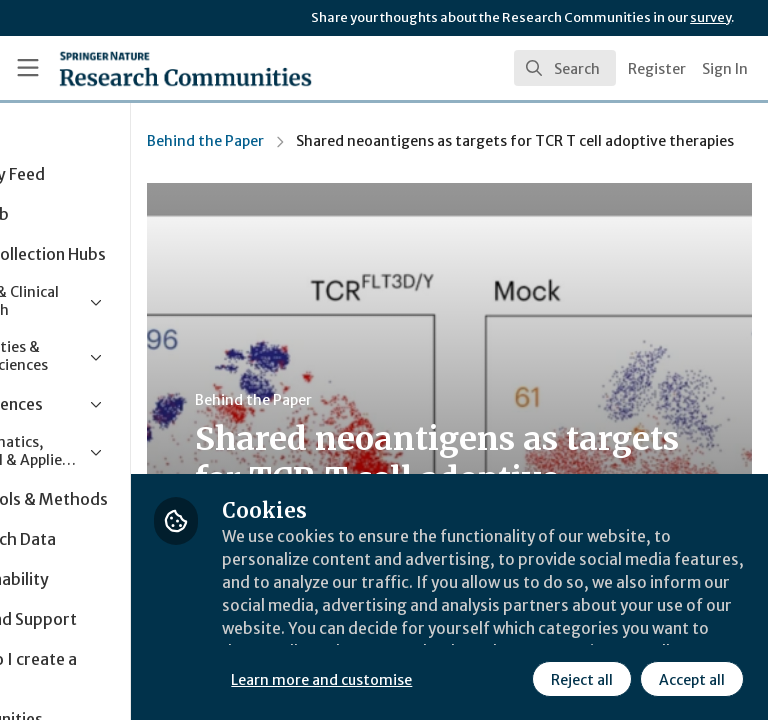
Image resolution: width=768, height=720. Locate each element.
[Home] (141, 68)
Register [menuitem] (657, 69)
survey (710, 17)
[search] (565, 68)
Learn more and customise (446, 635)
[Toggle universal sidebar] (28, 68)
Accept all (515, 679)
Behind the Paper (330, 141)
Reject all (405, 679)
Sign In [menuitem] (725, 69)
